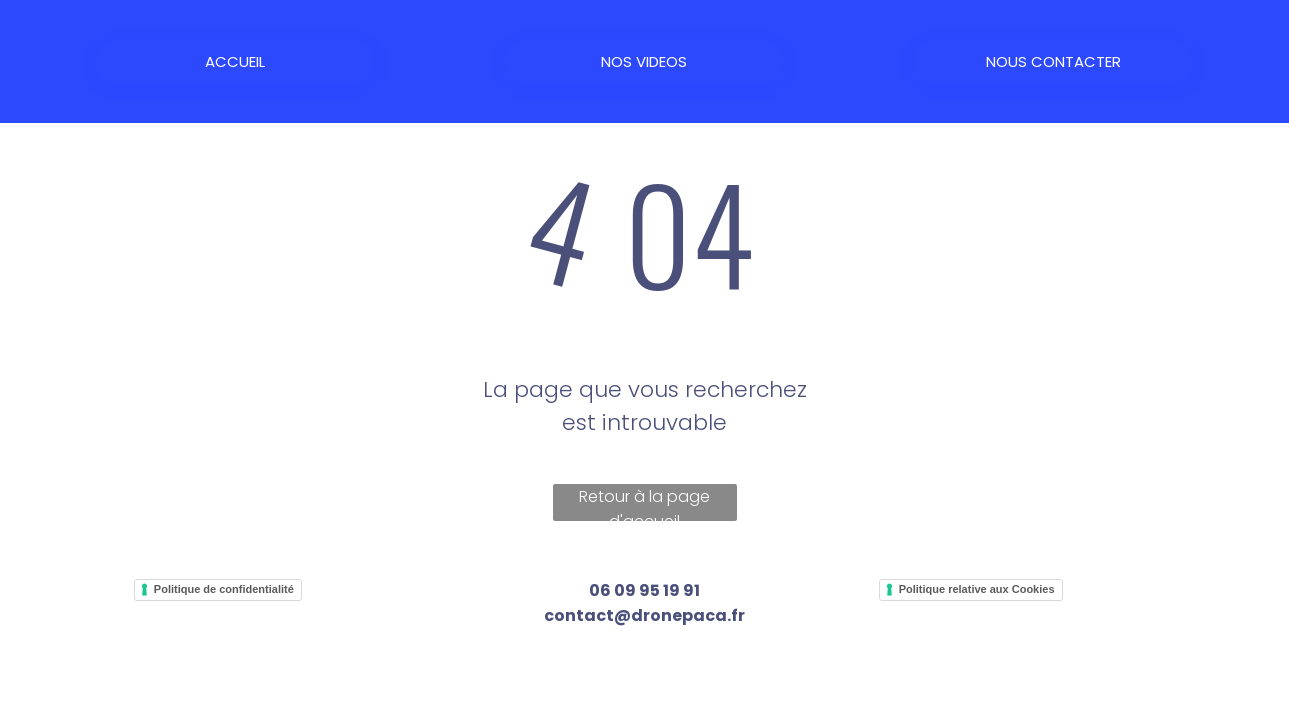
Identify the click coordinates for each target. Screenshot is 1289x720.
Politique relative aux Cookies (977, 589)
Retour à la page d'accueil (644, 503)
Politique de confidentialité (224, 589)
